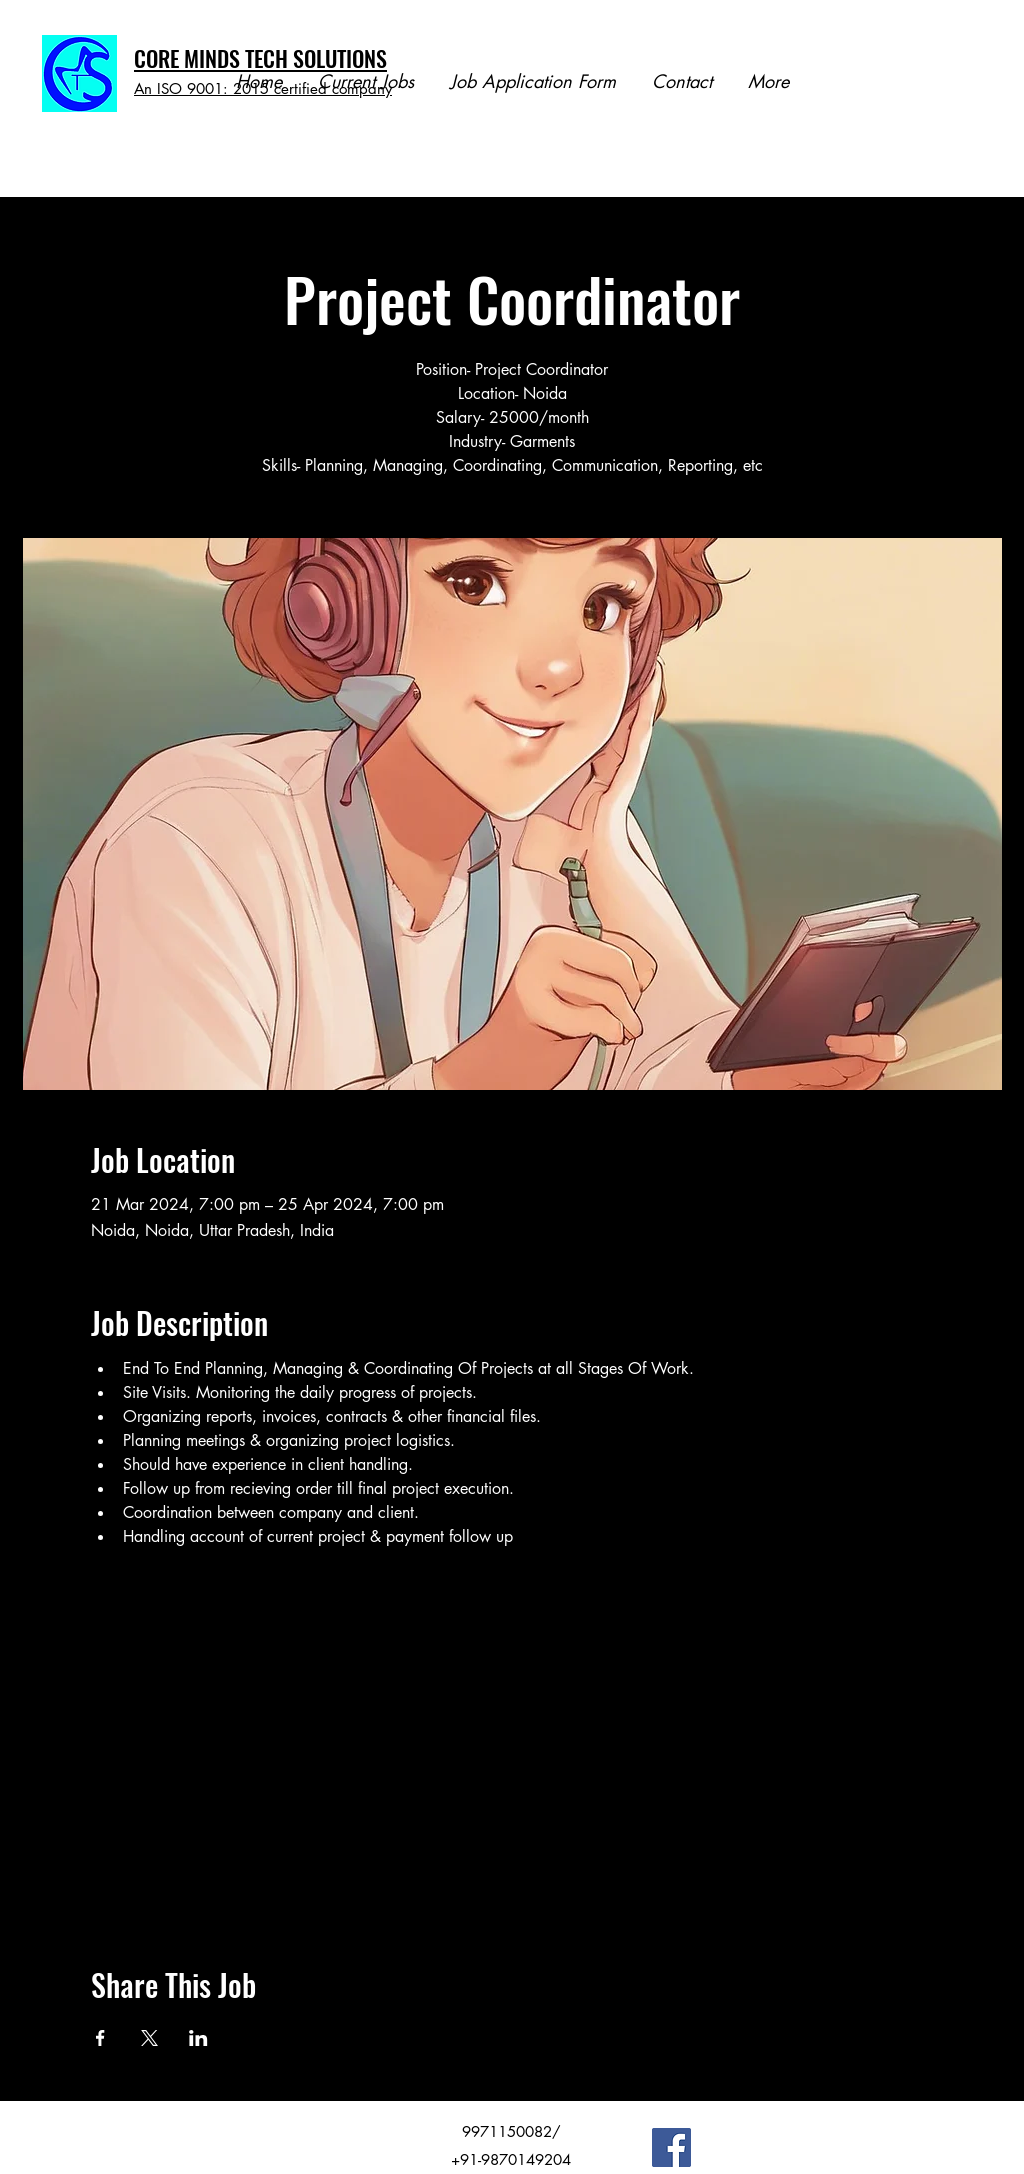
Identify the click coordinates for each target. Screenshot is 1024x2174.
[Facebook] (671, 2147)
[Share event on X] (149, 2038)
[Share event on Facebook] (100, 2038)
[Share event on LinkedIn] (198, 2038)
